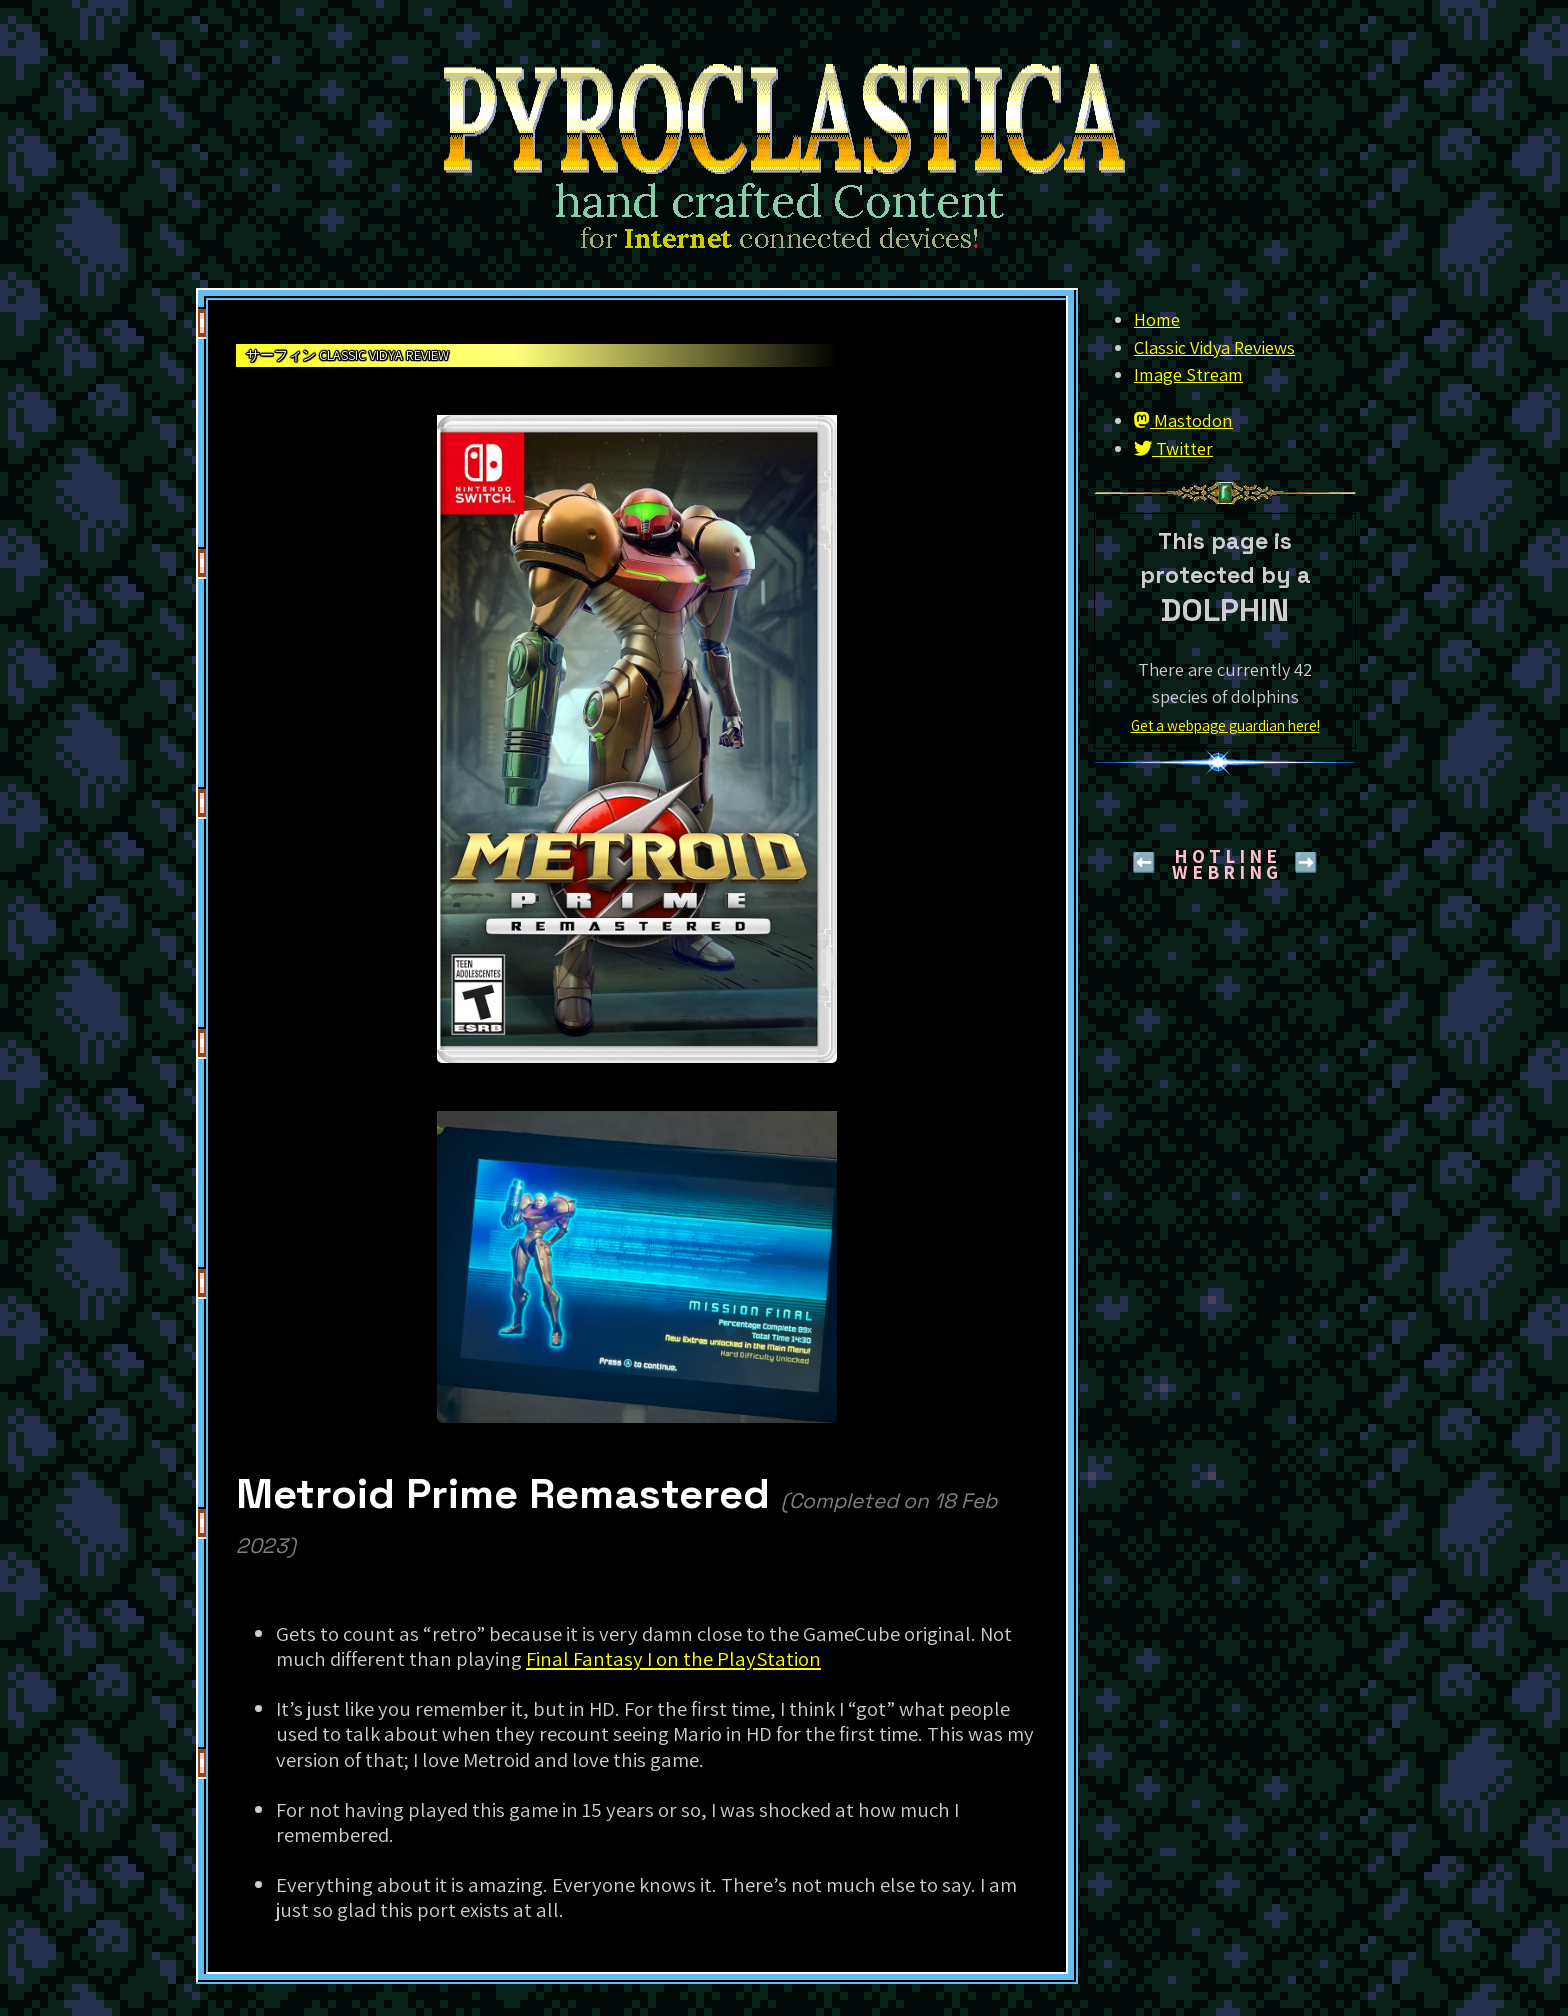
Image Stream (1188, 374)
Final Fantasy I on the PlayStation (673, 1658)
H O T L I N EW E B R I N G (1225, 864)
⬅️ (1144, 862)
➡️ (1306, 862)
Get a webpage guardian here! (1225, 725)
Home (1157, 319)
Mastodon (1183, 420)
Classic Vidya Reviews (1214, 347)
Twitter (1173, 448)
